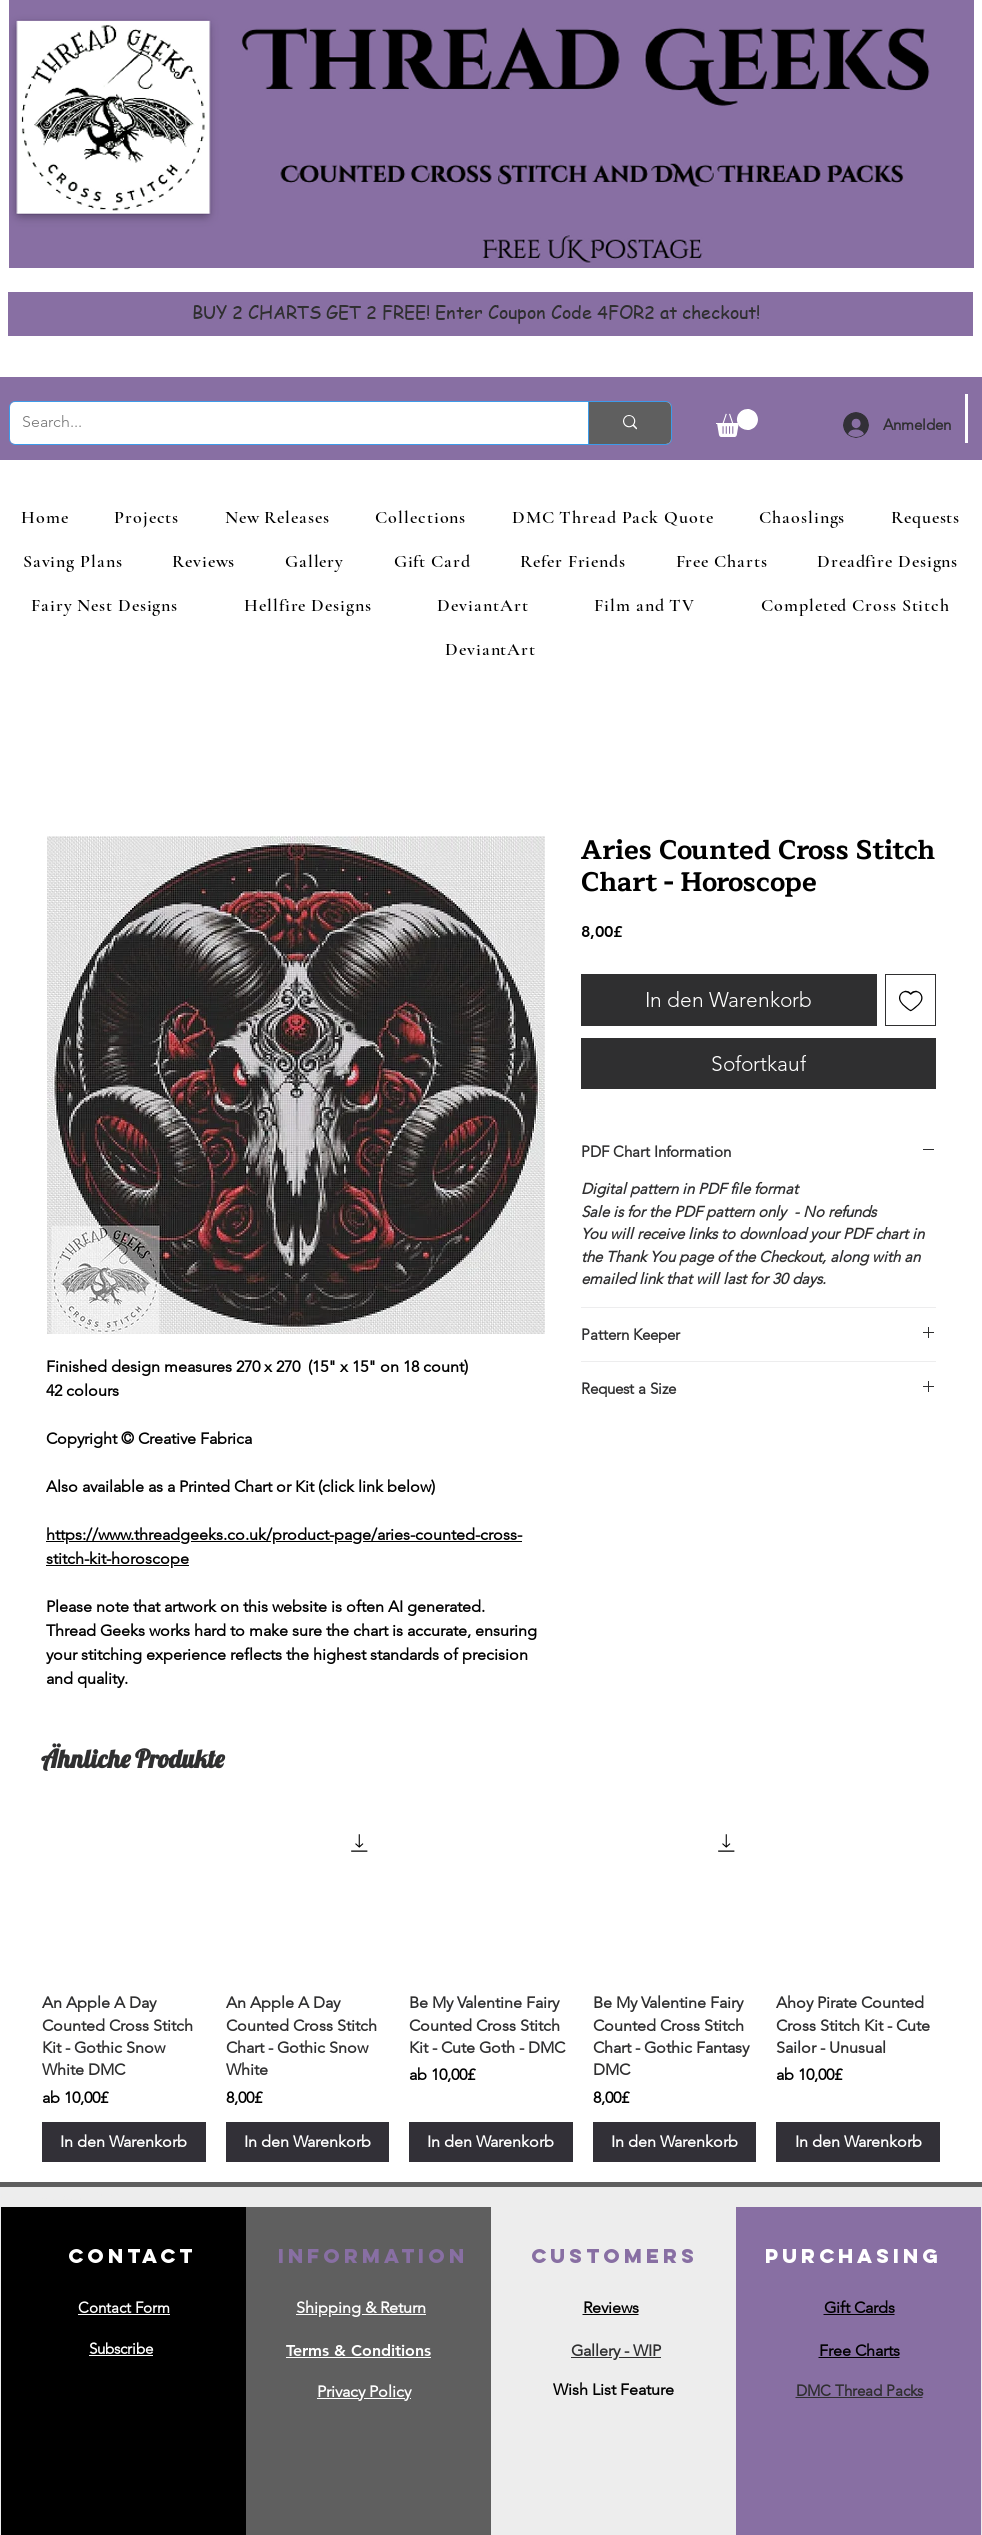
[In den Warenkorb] (124, 2142)
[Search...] (284, 423)
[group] (491, 1987)
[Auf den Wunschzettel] (911, 1000)
